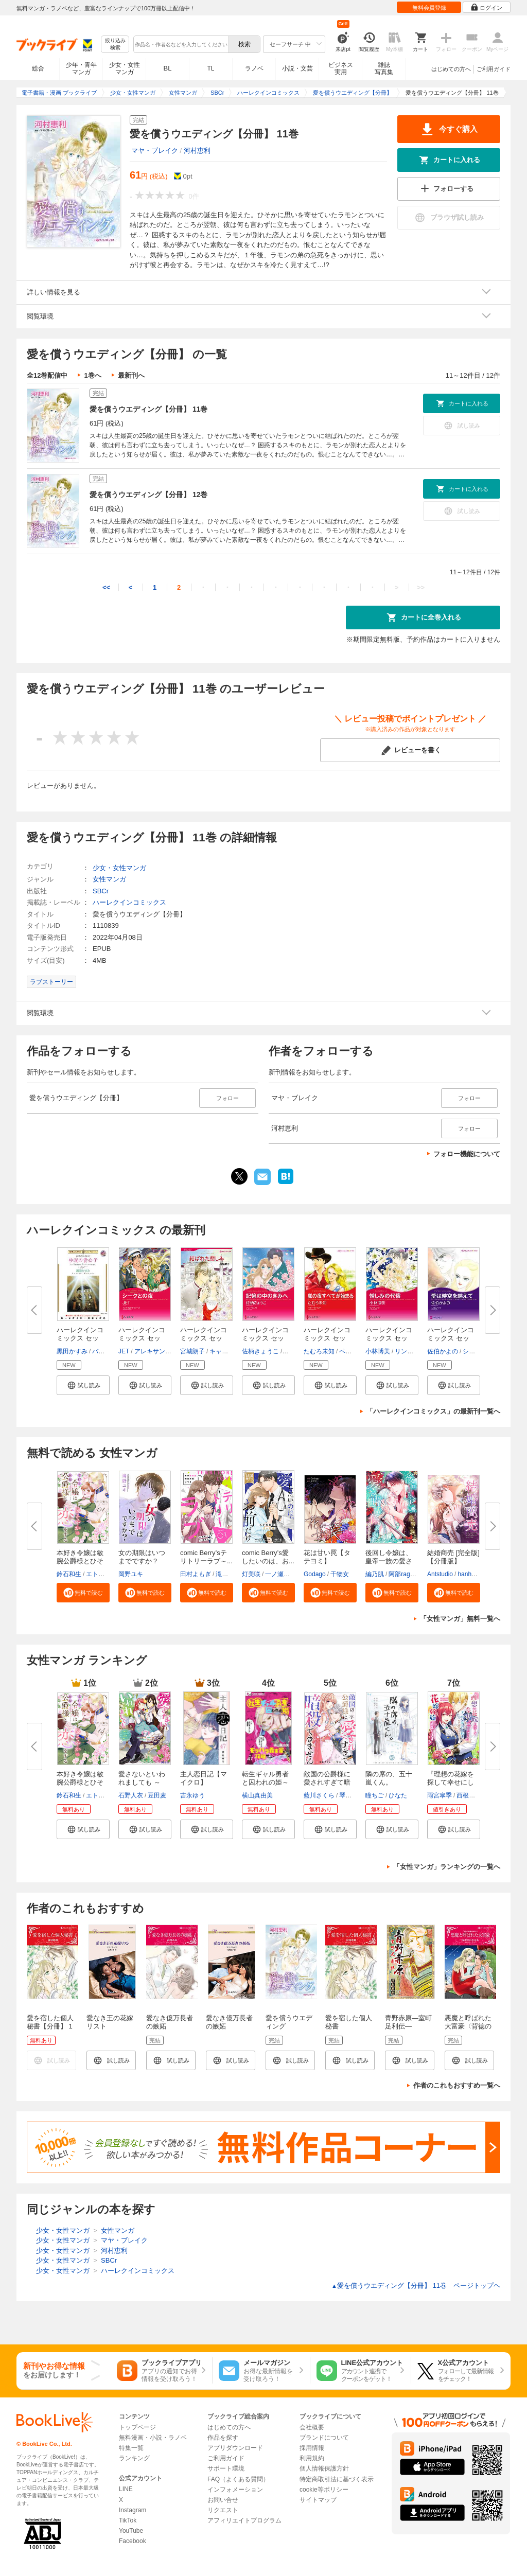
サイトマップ (318, 2499)
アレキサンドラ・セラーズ (171, 1351)
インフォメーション (235, 2489)
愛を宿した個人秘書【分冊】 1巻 (50, 2026)
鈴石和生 (69, 1574)
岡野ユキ (130, 1574)
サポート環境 (225, 2468)
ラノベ (254, 68)
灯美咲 (251, 1574)
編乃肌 (374, 1574)
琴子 (345, 1795)
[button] (83, 1385)
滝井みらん (231, 1574)
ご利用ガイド (494, 69)
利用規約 (312, 2458)
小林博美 (377, 1351)
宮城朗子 (192, 1351)
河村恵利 (197, 150)
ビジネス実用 (340, 68)
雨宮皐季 (439, 1795)
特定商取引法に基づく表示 (337, 2479)
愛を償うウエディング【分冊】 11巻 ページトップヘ (415, 2285)
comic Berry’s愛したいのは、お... (268, 1557)
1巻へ (92, 375)
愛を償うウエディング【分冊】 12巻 (148, 494)
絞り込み (115, 44)
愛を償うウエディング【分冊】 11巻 (148, 409)
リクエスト (222, 2510)
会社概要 (312, 2427)
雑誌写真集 (384, 68)
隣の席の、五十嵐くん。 (388, 1778)
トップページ (137, 2427)
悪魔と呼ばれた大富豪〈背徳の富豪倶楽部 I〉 (468, 2026)
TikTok (127, 2520)
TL (210, 68)
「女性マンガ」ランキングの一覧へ (446, 1867)
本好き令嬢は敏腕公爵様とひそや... (80, 1561)
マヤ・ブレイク (154, 150)
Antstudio (440, 1574)
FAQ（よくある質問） (238, 2479)
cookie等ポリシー (324, 2489)
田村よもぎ (195, 1574)
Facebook (132, 2541)
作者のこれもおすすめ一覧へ (456, 2085)
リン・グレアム (416, 1351)
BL (168, 68)
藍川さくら (319, 1795)
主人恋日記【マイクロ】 (203, 1778)
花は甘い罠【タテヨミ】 (327, 1557)
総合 (38, 68)
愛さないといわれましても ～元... (141, 1782)
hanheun (470, 1574)
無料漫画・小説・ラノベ (153, 2437)
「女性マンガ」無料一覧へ (460, 1618)
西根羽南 (468, 1795)
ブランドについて (324, 2437)
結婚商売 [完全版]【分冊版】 (453, 1557)
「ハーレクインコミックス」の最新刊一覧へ (433, 1411)
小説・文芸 (297, 68)
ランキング (134, 2458)
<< (106, 587)
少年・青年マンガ (81, 68)
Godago (315, 1574)
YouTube (131, 2530)
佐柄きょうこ (260, 1351)
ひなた (398, 1795)
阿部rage (401, 1574)
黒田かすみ (72, 1351)
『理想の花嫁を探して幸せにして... (450, 1782)
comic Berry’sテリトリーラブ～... (206, 1557)
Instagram (132, 2510)
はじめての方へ (451, 69)
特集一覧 (131, 2447)
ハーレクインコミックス (129, 902)
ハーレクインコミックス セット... (80, 1338)
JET (123, 1351)
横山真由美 (257, 1795)
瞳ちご (374, 1795)
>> (421, 587)
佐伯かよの (442, 1351)
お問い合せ (222, 2499)
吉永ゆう (192, 1795)
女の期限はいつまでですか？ (141, 1557)
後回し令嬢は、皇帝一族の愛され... (388, 1561)
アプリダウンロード (235, 2447)
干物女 (339, 1574)
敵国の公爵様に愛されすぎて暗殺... (327, 1782)
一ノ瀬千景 (280, 1574)
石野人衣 (130, 1795)
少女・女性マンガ (124, 68)
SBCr (101, 891)
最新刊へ (131, 375)
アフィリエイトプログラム (244, 2520)
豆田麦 (157, 1795)
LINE (126, 2489)
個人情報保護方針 (324, 2468)
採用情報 (312, 2447)
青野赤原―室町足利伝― (408, 2022)
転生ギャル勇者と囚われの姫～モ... (265, 1782)
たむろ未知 (319, 1351)
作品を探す (222, 2437)
